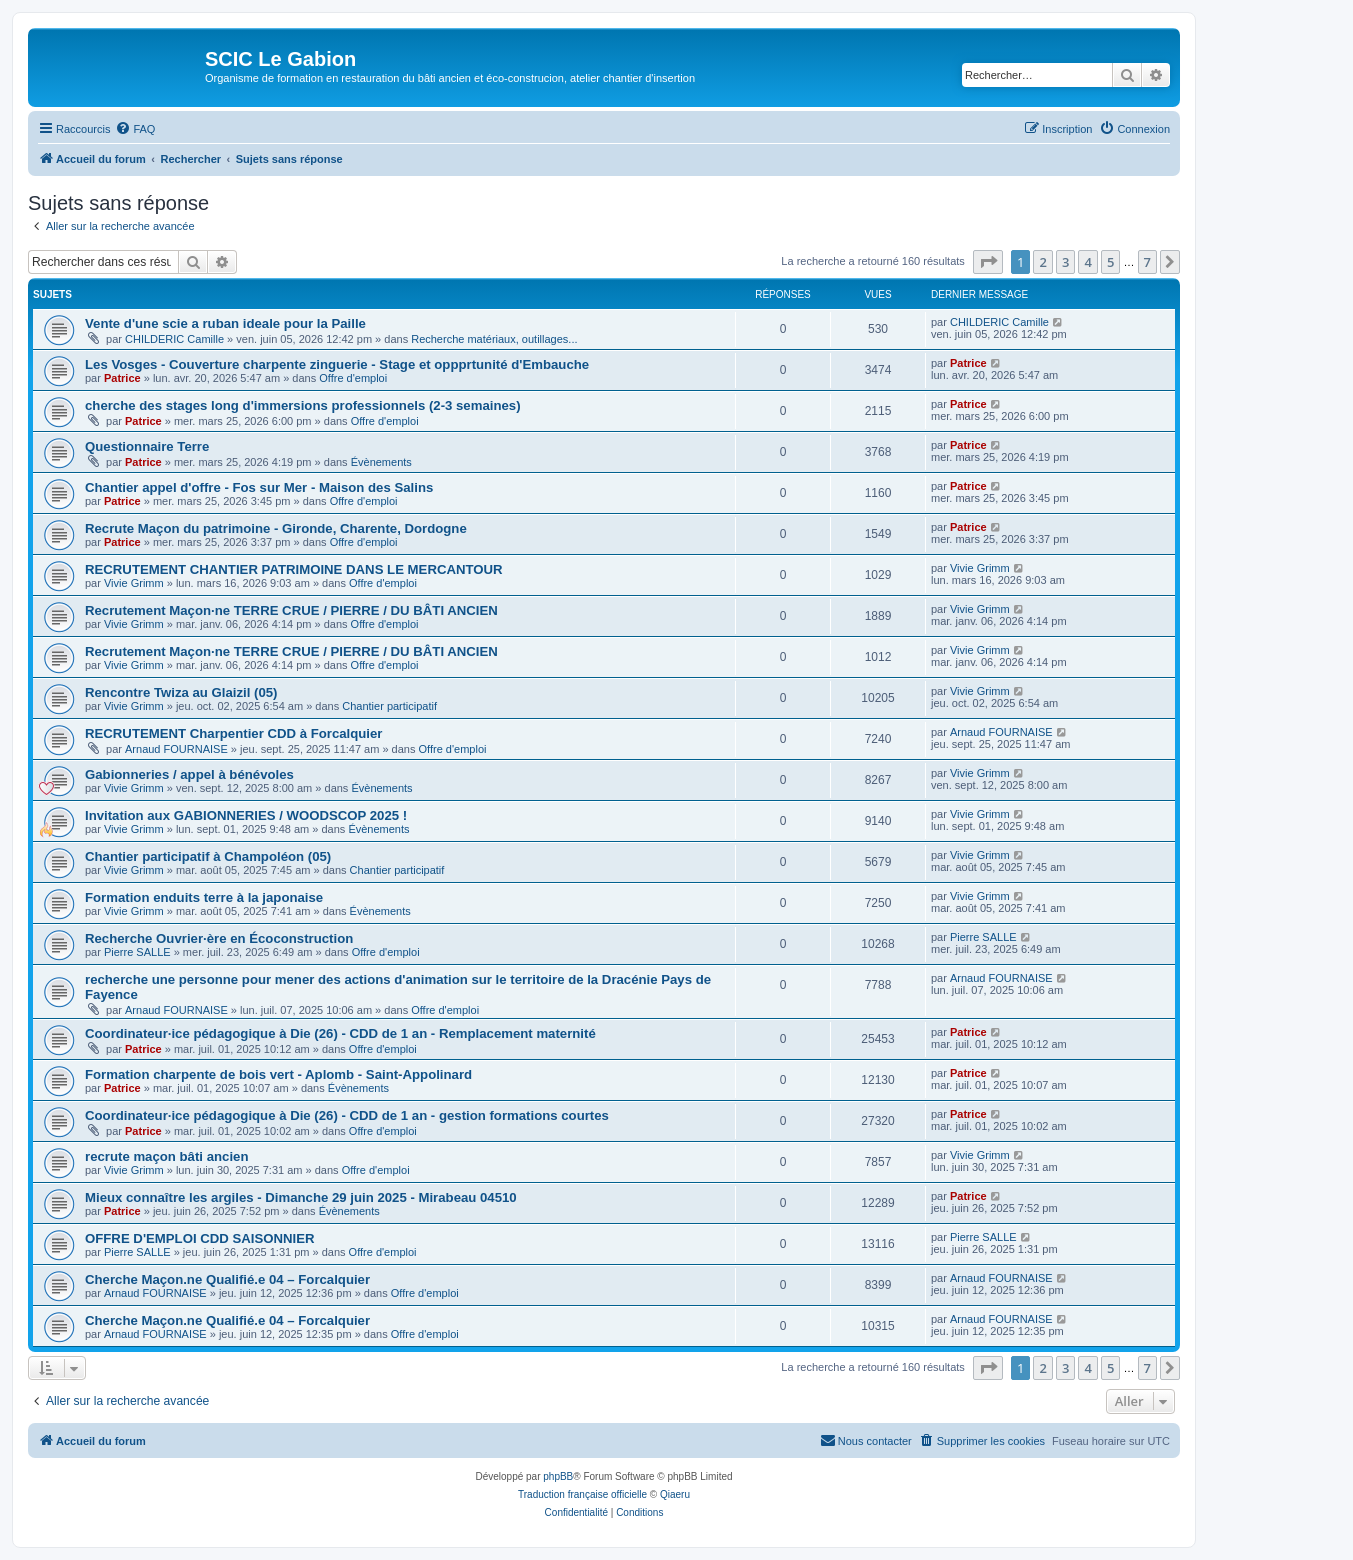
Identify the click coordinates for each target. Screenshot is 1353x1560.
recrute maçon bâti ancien (166, 1156)
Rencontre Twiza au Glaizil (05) (181, 692)
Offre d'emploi (353, 378)
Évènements (381, 462)
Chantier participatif (389, 706)
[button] (988, 262)
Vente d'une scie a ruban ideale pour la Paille (225, 323)
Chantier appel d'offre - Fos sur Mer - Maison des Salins (259, 487)
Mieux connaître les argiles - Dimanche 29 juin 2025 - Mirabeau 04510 (301, 1197)
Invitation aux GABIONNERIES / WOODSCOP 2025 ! (246, 815)
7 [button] (1147, 262)
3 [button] (1065, 262)
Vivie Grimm (134, 583)
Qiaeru (675, 1494)
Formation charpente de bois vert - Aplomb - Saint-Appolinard (278, 1074)
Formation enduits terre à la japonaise (204, 897)
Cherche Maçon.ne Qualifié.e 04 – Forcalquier (227, 1279)
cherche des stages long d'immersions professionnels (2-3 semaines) (303, 405)
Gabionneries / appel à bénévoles (189, 774)
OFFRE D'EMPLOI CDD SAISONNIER (200, 1238)
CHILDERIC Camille (174, 339)
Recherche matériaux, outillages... (494, 339)
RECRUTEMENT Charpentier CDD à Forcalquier (234, 733)
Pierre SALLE (137, 952)
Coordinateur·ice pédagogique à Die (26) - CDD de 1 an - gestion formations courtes (347, 1115)
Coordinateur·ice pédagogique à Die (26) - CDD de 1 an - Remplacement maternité (340, 1033)
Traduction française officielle (582, 1494)
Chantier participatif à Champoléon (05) (208, 856)
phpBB (558, 1476)
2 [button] (1042, 262)
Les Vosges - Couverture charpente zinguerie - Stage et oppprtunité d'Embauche (337, 364)
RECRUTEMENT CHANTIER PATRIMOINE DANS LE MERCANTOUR (294, 569)
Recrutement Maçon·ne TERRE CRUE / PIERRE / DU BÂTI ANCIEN (291, 610)
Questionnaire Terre (147, 446)
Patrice (122, 378)
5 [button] (1110, 262)
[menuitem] (135, 129)
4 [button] (1087, 262)
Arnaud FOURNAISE (176, 749)
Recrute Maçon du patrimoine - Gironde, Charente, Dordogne (276, 528)
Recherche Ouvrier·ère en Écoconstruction (219, 938)
